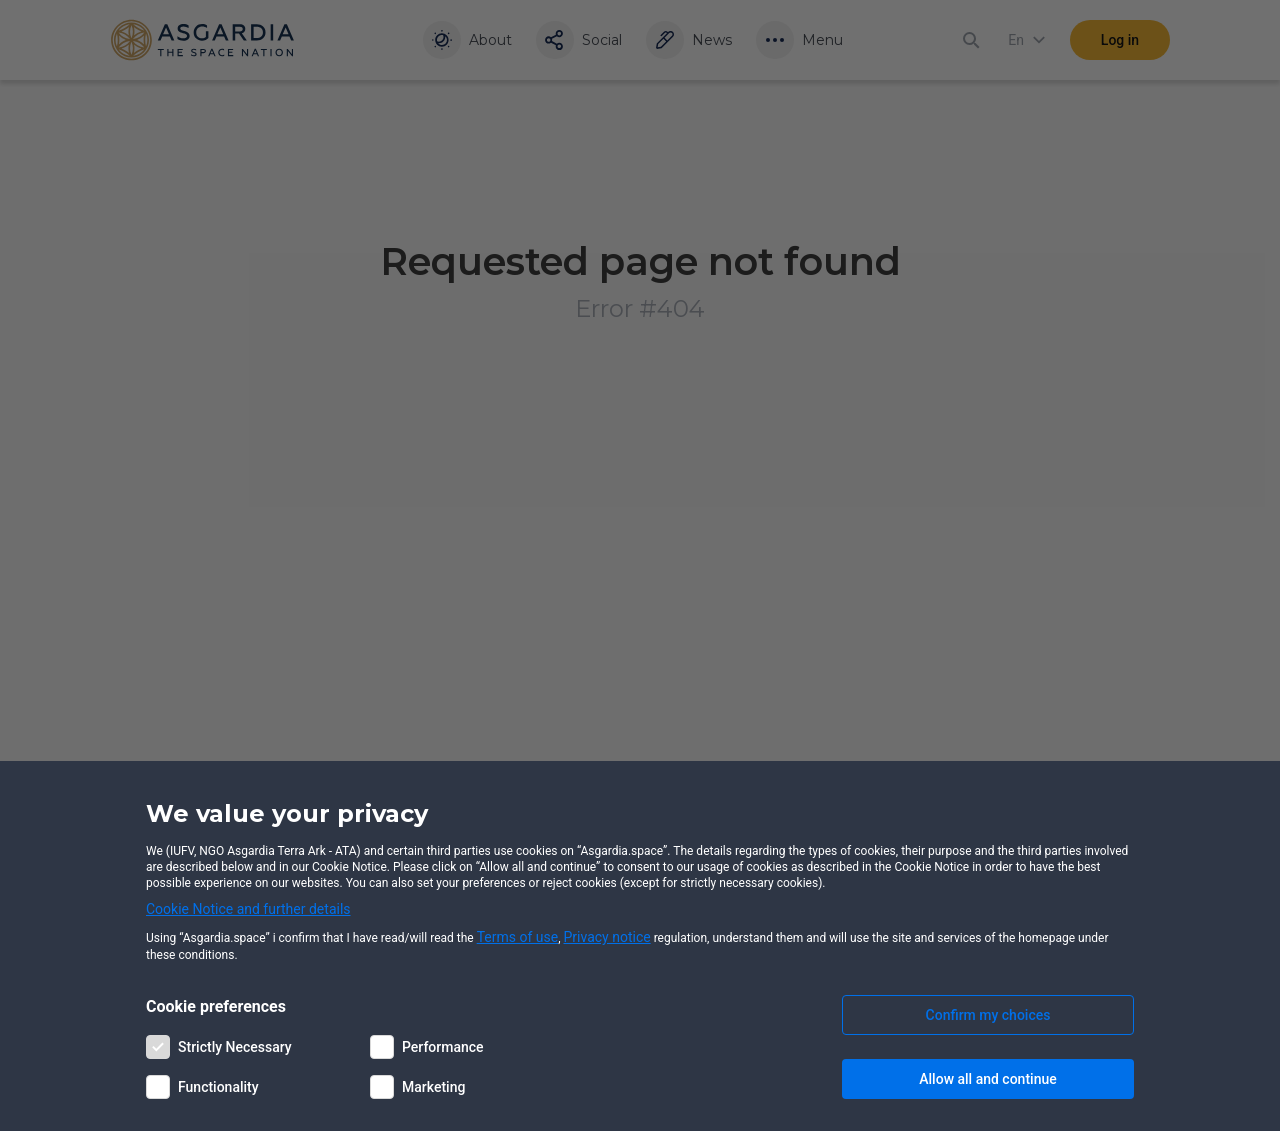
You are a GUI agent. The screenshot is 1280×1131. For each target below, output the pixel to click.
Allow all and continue (987, 1079)
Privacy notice (607, 937)
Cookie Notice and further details (248, 909)
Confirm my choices (988, 1015)
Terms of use (518, 937)
